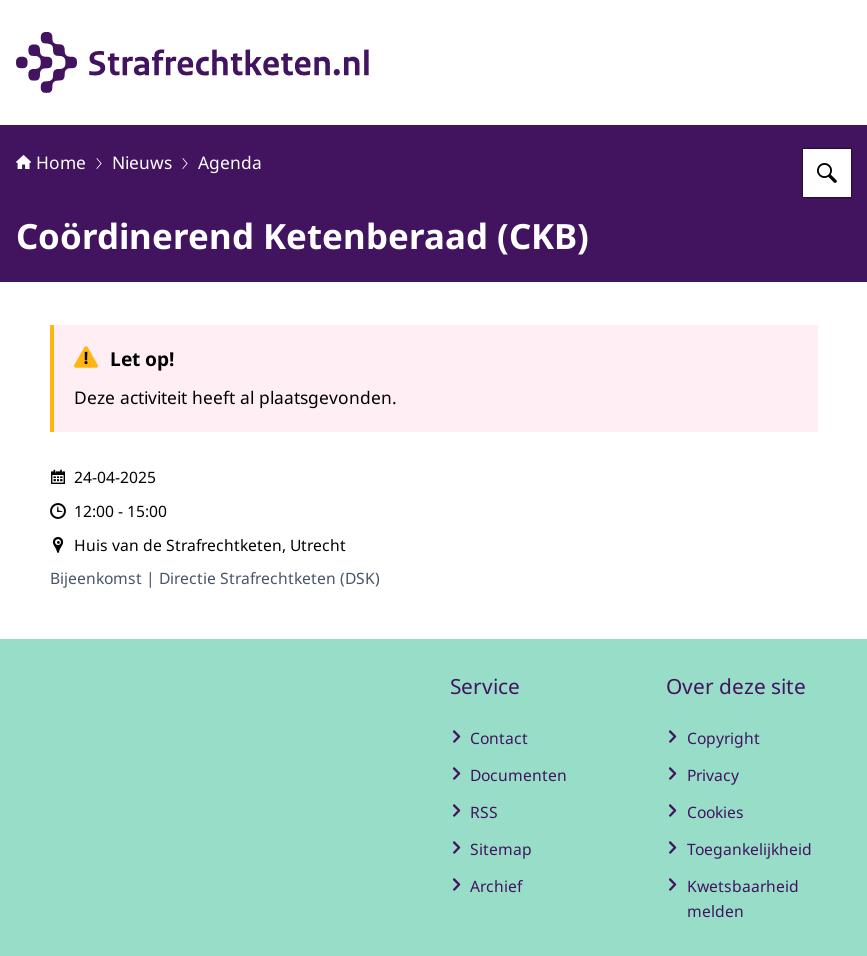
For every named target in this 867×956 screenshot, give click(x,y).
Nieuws (142, 162)
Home (51, 162)
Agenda (230, 162)
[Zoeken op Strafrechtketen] (827, 173)
